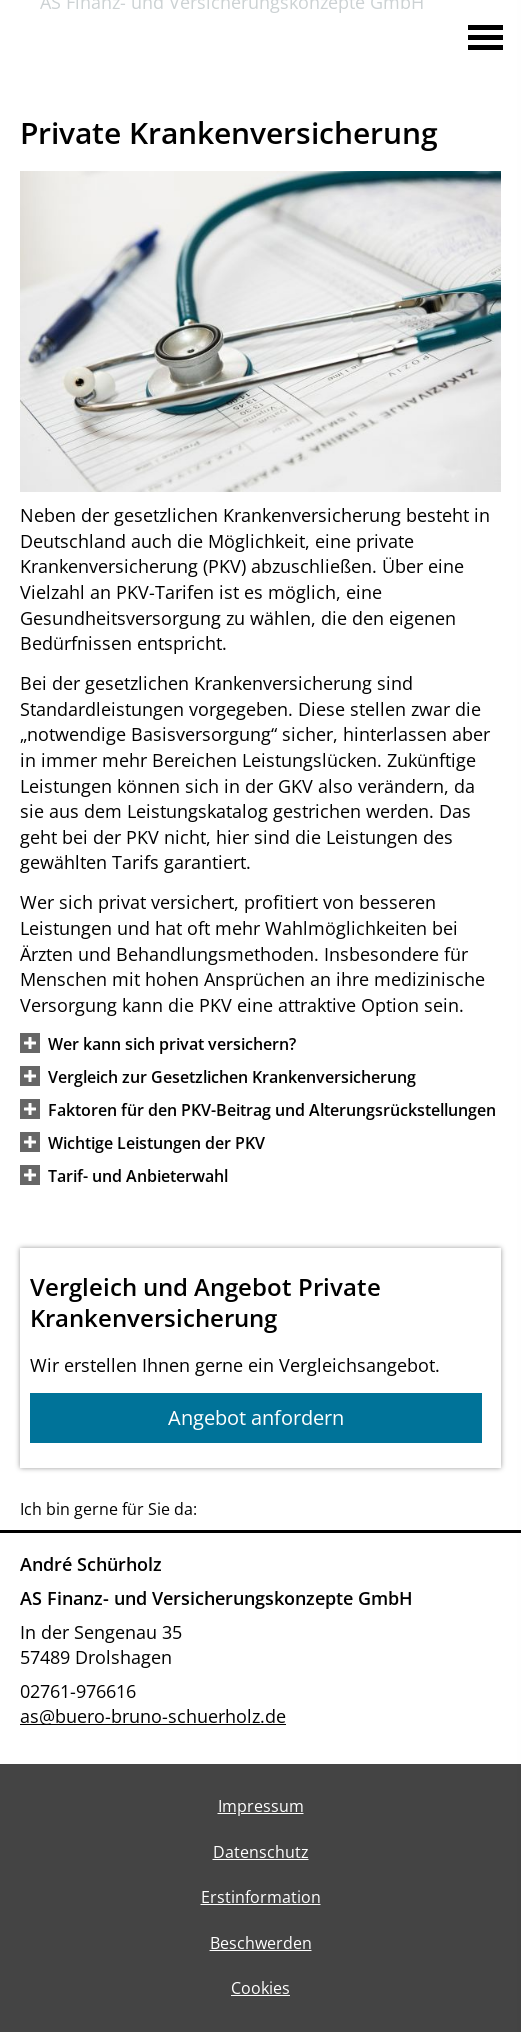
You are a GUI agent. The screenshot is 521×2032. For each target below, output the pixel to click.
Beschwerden (261, 1943)
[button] (172, 1043)
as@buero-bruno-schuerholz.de (153, 1716)
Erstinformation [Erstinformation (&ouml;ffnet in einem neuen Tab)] (261, 1897)
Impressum (261, 1806)
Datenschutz (261, 1852)
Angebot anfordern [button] (256, 1417)
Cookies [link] (260, 1988)
